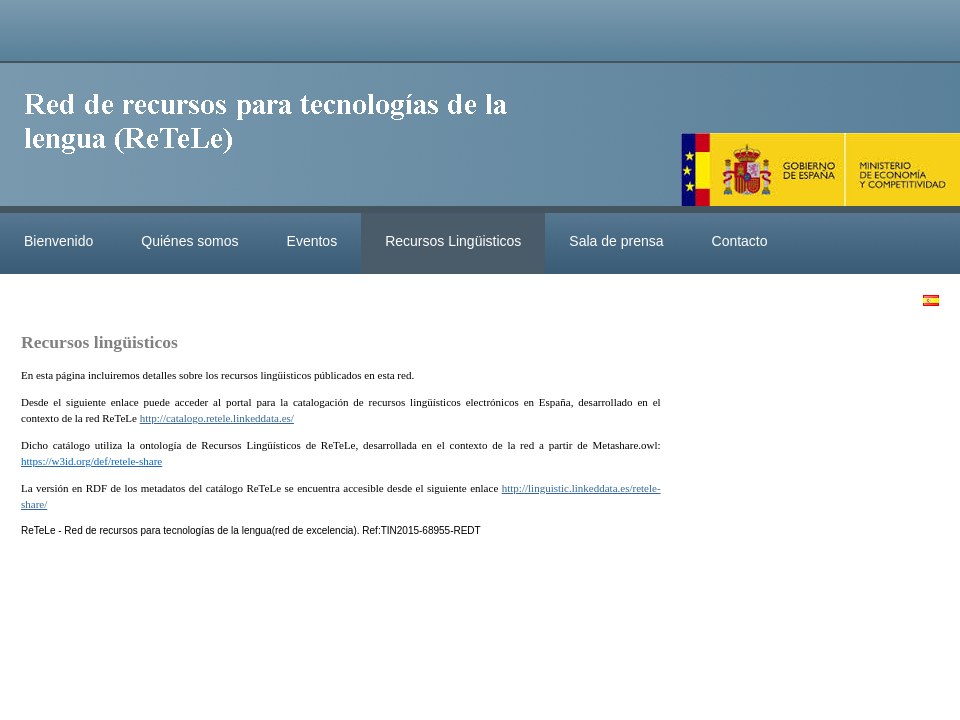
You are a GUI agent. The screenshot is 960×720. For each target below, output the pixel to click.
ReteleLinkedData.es (275, 138)
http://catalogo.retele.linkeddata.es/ (217, 418)
